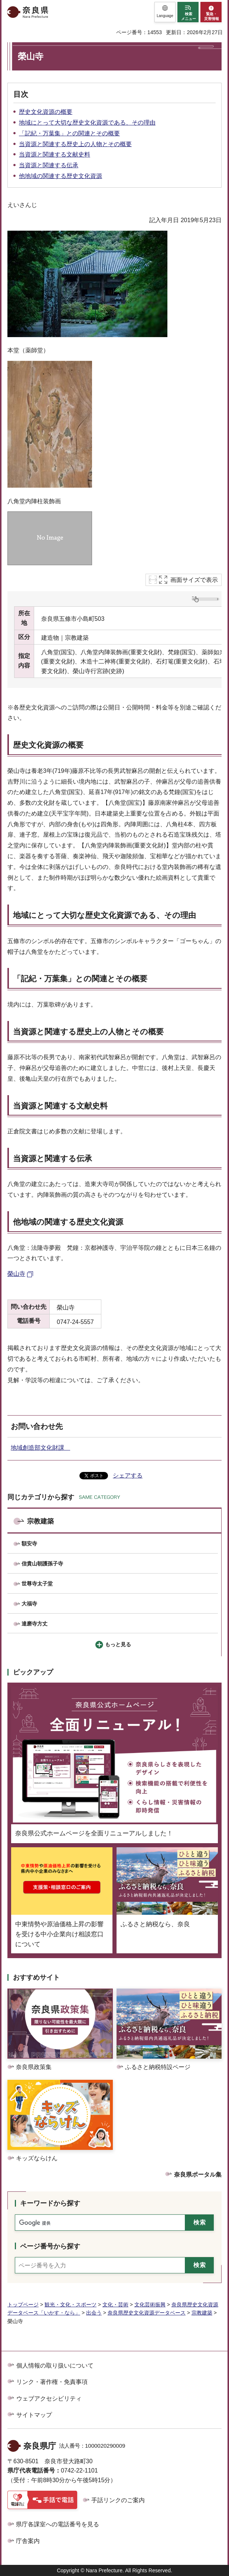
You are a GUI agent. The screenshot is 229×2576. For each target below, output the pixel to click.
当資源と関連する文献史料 (54, 154)
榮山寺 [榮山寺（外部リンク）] (16, 1274)
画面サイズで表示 (194, 580)
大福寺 (29, 1604)
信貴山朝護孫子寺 (42, 1564)
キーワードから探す (50, 2203)
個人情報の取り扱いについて (55, 2365)
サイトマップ (34, 2415)
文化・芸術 (115, 2304)
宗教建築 (40, 1521)
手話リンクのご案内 (118, 2500)
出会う (94, 2313)
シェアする (128, 1475)
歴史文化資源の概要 (45, 112)
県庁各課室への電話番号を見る (57, 2524)
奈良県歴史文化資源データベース (147, 2313)
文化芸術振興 (150, 2304)
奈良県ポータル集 (198, 2174)
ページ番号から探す (50, 2246)
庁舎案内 (28, 2541)
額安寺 (29, 1543)
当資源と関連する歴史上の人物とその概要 (75, 144)
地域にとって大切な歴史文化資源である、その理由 (87, 122)
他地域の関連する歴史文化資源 (60, 176)
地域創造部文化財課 (40, 1448)
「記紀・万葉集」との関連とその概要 (69, 133)
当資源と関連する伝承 (48, 165)
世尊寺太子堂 (37, 1584)
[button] (165, 12)
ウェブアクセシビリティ (49, 2398)
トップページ (23, 2304)
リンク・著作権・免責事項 (52, 2382)
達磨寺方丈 (35, 1624)
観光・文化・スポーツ (70, 2304)
